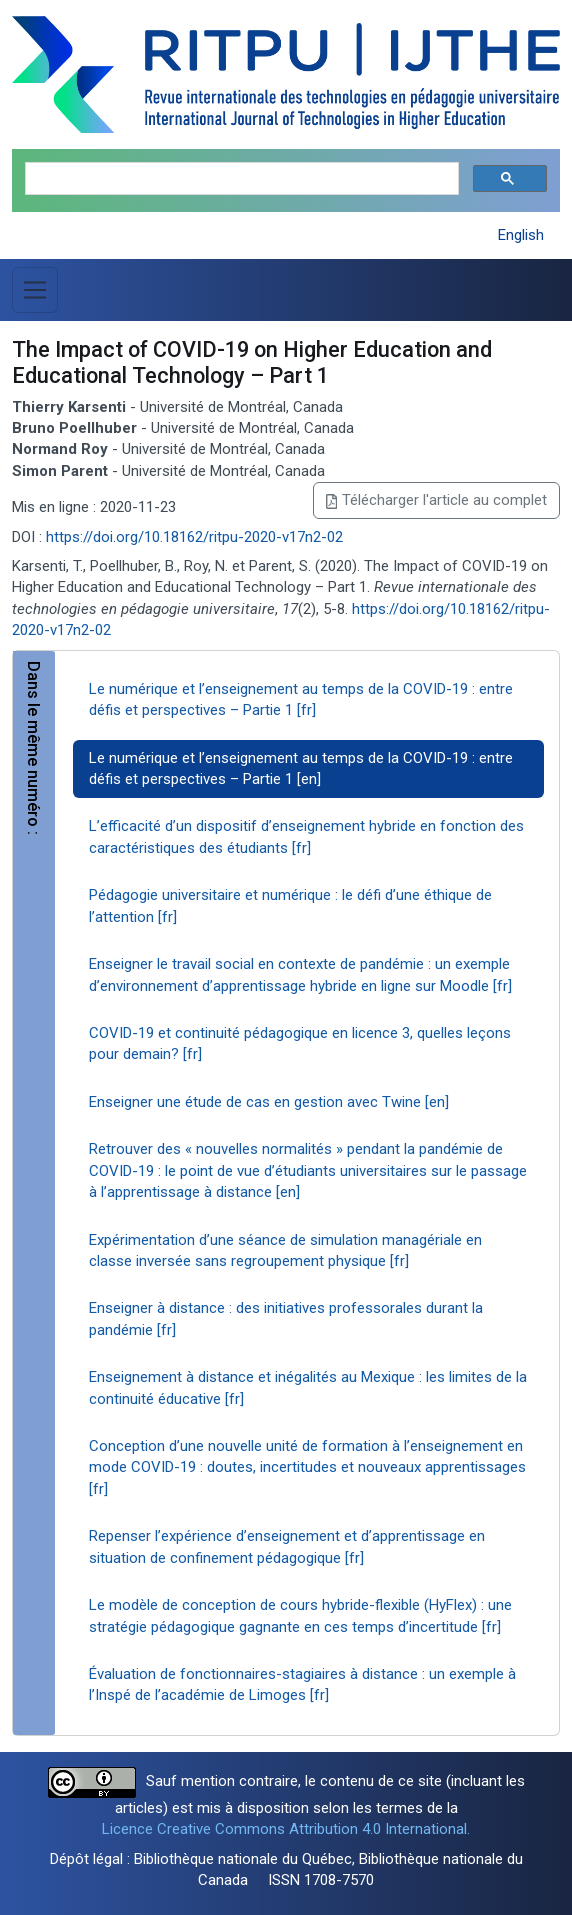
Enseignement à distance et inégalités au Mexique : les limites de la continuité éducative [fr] (308, 1387)
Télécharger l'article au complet (436, 500)
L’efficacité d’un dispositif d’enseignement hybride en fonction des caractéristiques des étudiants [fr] (306, 836)
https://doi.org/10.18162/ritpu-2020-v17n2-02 (194, 537)
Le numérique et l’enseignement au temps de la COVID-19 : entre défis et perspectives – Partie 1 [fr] (301, 699)
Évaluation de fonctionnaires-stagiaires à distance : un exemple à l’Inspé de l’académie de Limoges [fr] (302, 1684)
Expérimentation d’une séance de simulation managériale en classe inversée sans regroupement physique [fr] (285, 1250)
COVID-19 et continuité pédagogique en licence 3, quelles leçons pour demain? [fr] (300, 1043)
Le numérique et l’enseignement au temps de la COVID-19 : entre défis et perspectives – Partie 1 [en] (301, 768)
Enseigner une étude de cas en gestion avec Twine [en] (269, 1102)
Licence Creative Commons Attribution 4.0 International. (286, 1829)
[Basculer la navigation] (35, 290)
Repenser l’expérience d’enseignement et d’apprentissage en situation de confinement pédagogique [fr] (287, 1546)
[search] (240, 179)
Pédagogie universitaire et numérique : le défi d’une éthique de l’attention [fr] (290, 905)
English (521, 235)
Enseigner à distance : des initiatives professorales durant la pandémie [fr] (286, 1318)
